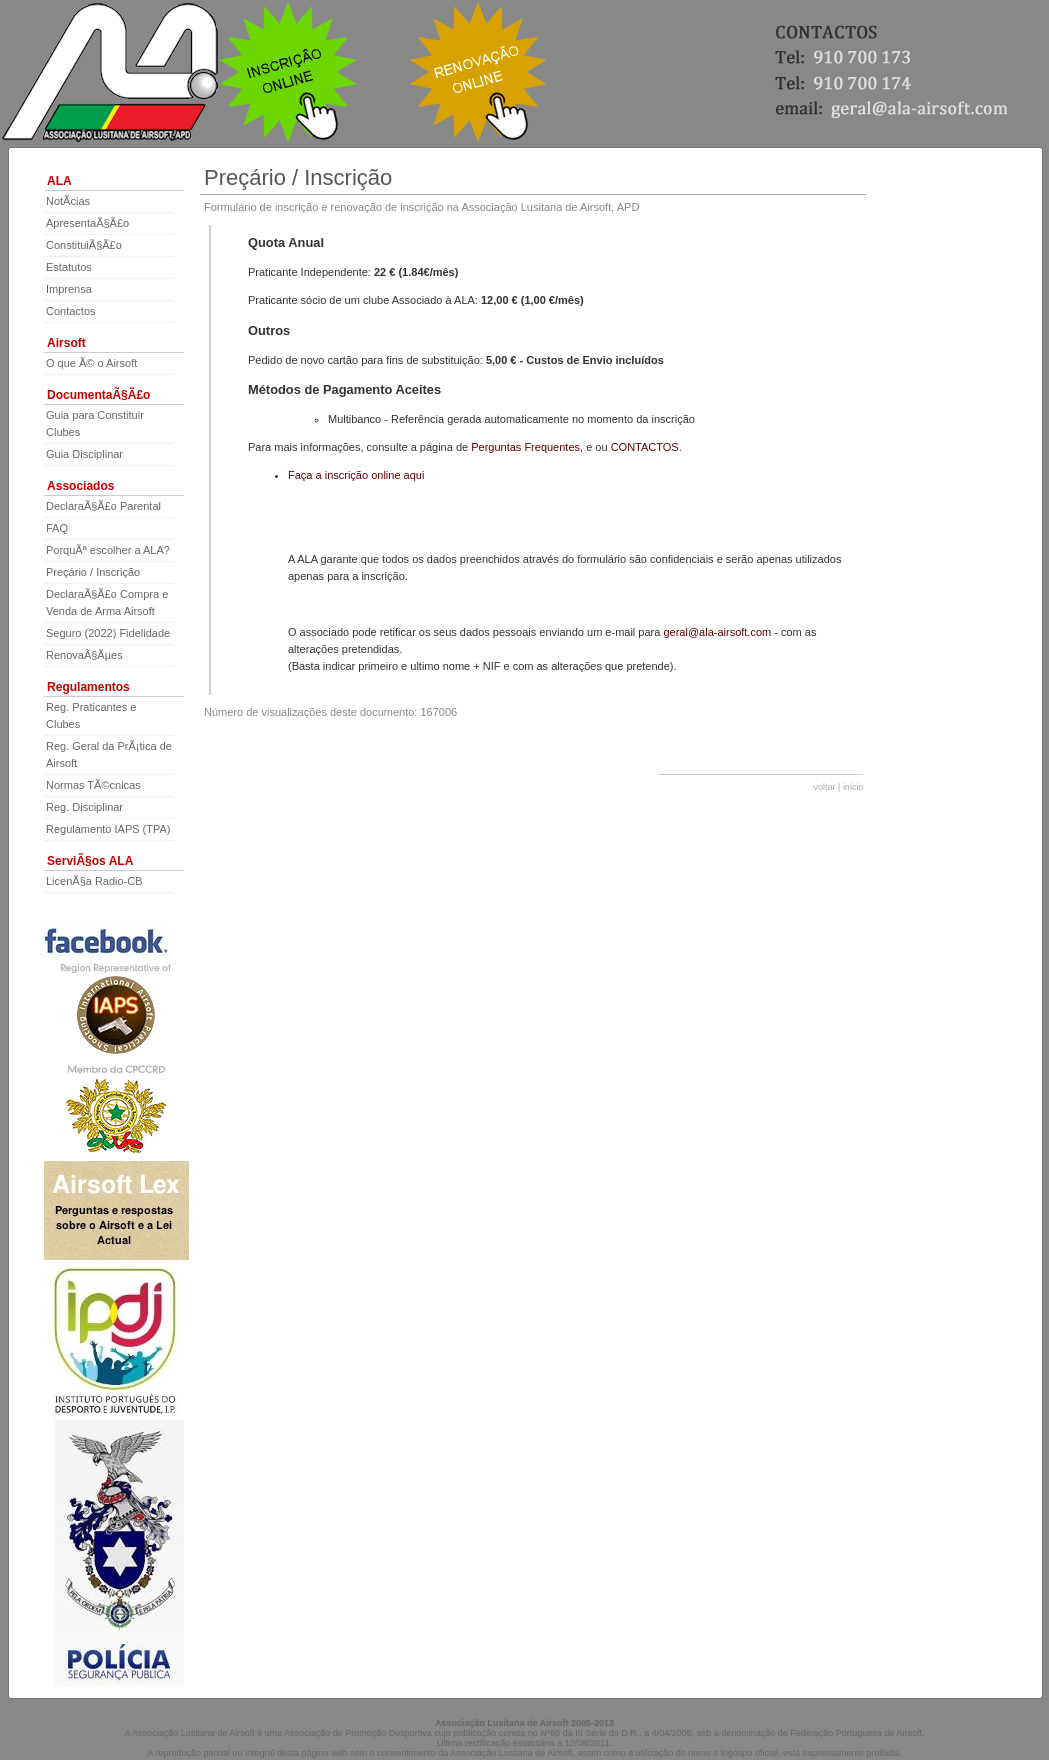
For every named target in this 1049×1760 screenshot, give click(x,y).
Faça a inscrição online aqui (356, 475)
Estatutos (69, 267)
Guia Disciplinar (84, 454)
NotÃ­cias (68, 201)
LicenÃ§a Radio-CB (94, 881)
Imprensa (69, 289)
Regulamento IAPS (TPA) (108, 829)
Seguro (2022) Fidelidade (108, 633)
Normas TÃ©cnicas (93, 785)
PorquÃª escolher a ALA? (108, 550)
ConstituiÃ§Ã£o (84, 245)
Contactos (71, 311)
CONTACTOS (645, 447)
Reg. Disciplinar (84, 807)
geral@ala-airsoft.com (717, 632)
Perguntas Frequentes (525, 447)
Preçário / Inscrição (93, 572)
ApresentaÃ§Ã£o (87, 223)
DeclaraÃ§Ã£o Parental (103, 506)
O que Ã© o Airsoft (91, 363)
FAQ (57, 528)
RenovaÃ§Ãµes (84, 655)
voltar (825, 787)
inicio (853, 787)
